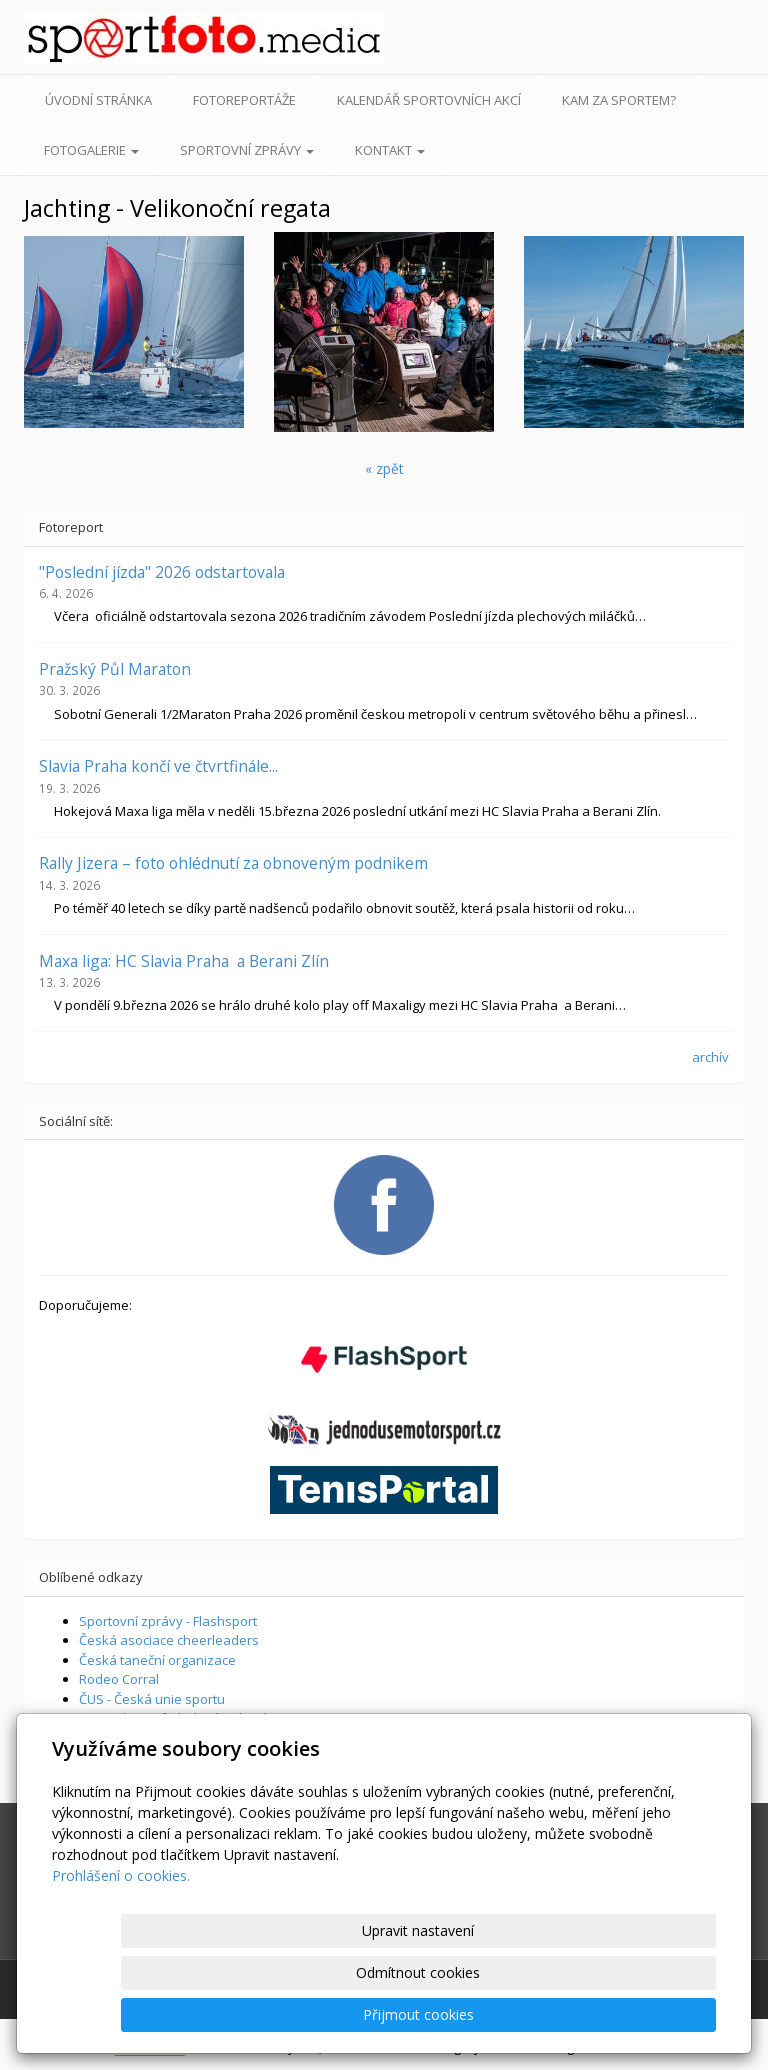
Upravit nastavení (311, 2014)
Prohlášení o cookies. (121, 1959)
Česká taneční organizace (157, 1660)
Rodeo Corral (119, 1679)
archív (710, 1057)
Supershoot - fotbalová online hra (182, 1718)
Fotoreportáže (244, 100)
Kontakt (390, 150)
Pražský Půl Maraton (115, 669)
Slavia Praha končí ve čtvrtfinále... (158, 766)
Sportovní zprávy (247, 150)
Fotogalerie (91, 150)
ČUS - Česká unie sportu (152, 1699)
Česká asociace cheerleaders (169, 1640)
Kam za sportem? (619, 100)
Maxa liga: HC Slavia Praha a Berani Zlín (184, 961)
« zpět (384, 468)
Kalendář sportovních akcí (429, 100)
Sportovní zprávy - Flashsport (168, 1621)
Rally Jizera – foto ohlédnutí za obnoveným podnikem (233, 863)
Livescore (108, 1738)
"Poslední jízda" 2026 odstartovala (162, 572)
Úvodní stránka (98, 100)
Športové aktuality (134, 1757)
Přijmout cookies (639, 2014)
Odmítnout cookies (475, 2014)
